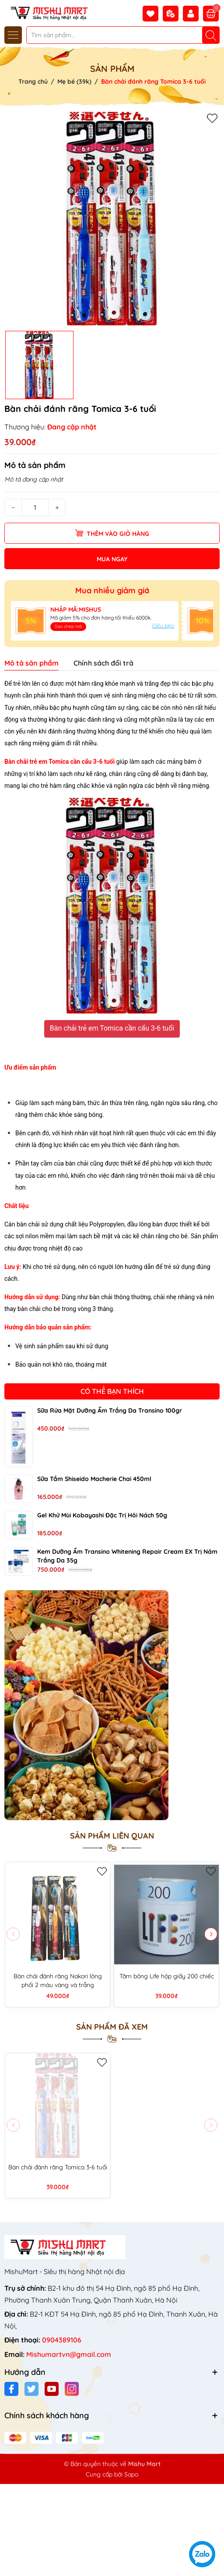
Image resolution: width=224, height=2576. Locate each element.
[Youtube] (52, 2389)
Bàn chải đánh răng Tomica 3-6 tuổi (57, 2167)
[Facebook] (11, 2389)
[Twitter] (31, 2389)
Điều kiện (163, 625)
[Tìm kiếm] (211, 35)
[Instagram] (72, 2389)
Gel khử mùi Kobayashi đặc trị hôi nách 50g (102, 1515)
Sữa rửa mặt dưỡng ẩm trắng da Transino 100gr (109, 1410)
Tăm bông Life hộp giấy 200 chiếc (166, 1976)
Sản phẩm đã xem (112, 2027)
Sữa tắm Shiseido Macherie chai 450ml (94, 1479)
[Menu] (13, 35)
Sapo (131, 2474)
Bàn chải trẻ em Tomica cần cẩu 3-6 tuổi (112, 1028)
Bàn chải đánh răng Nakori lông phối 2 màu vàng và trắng (58, 1980)
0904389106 (61, 2339)
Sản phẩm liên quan (112, 1836)
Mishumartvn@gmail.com (68, 2354)
